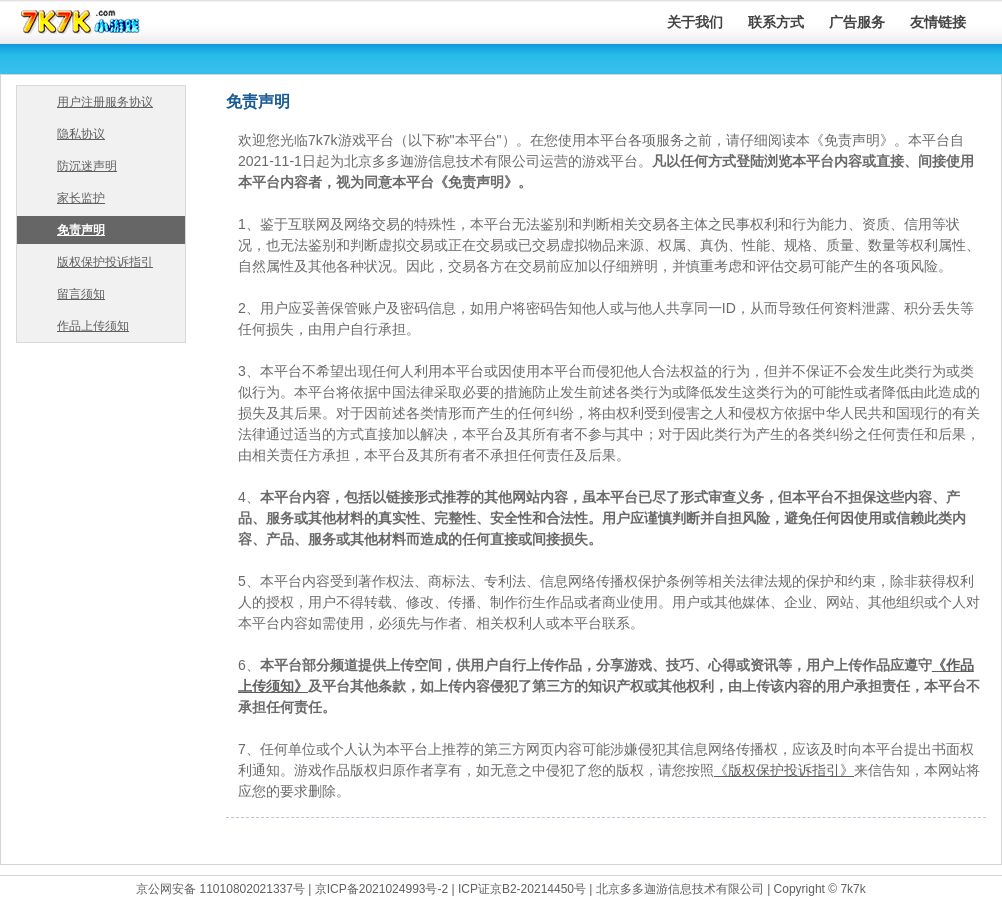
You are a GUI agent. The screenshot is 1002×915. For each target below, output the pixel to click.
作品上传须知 (93, 326)
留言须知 (81, 294)
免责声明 (81, 230)
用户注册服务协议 (105, 102)
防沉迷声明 (87, 166)
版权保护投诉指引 (105, 262)
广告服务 (857, 22)
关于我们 (695, 22)
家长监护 (81, 198)
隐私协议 (81, 134)
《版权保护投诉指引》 (784, 770)
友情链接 (938, 22)
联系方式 (776, 22)
